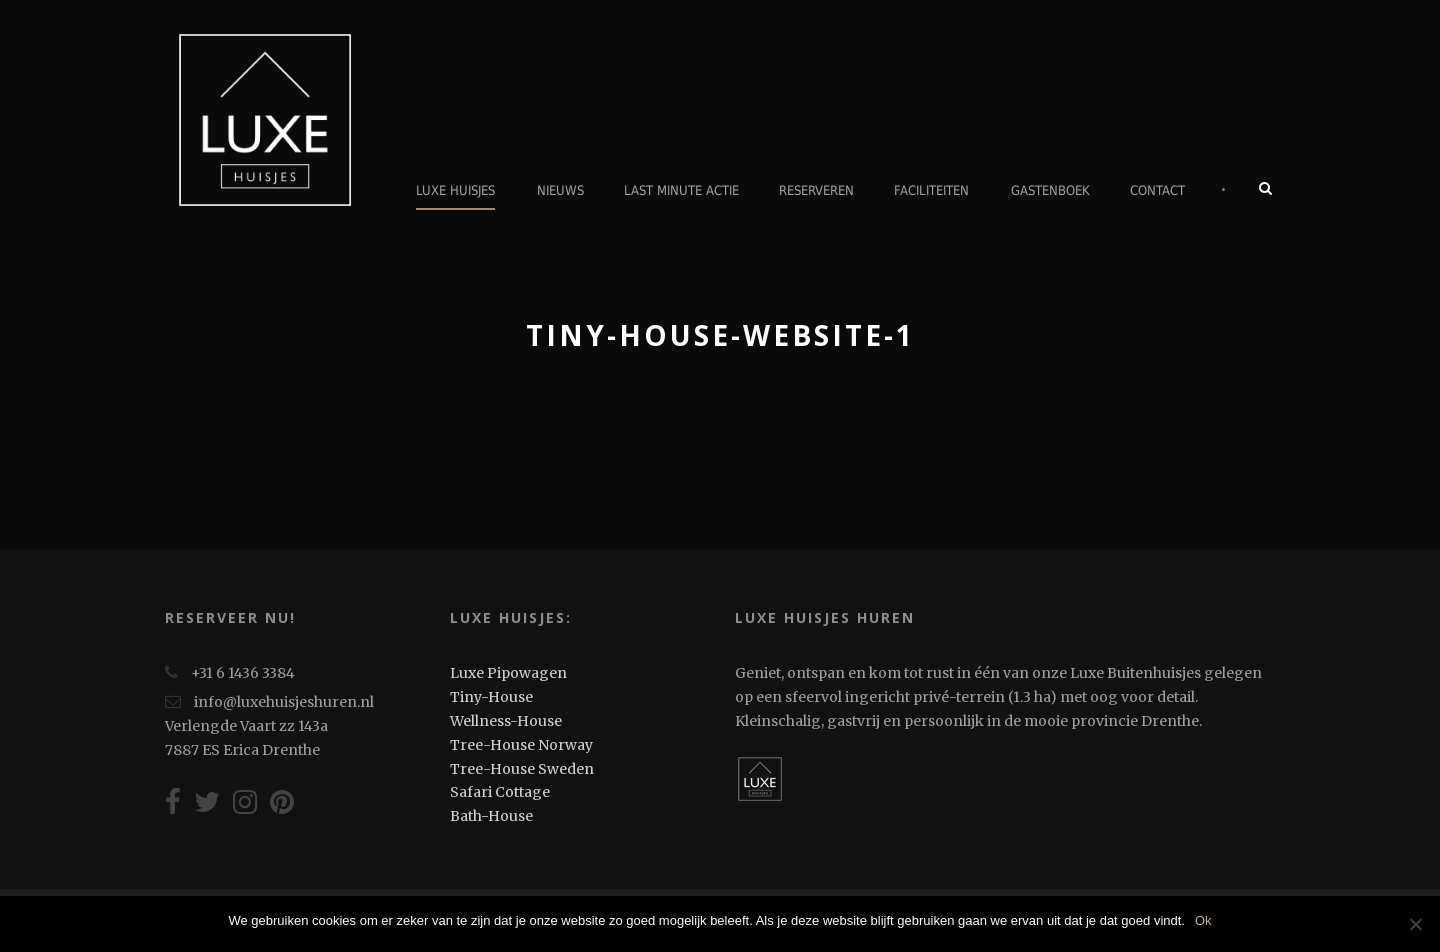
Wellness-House (506, 721)
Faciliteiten (931, 190)
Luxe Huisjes (455, 190)
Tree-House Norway (521, 745)
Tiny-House (491, 697)
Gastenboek (1050, 190)
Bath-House (491, 816)
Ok (1203, 920)
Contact (1157, 190)
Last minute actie (681, 190)
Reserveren (816, 190)
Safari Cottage (500, 792)
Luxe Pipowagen (508, 673)
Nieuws (560, 190)
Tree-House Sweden (522, 769)
